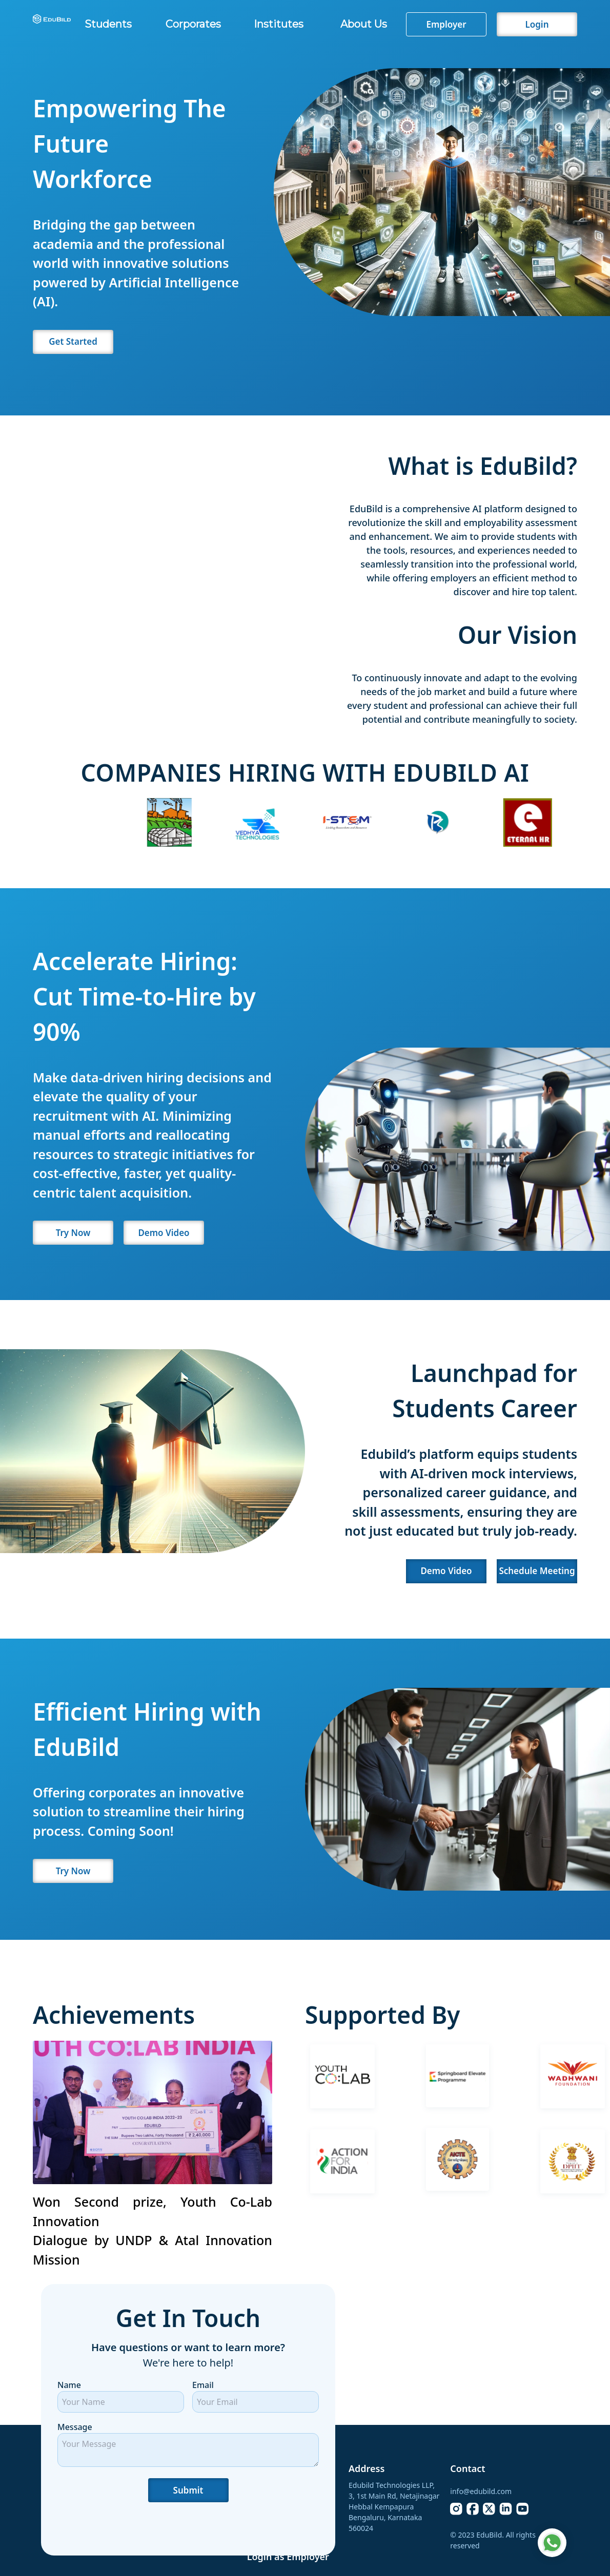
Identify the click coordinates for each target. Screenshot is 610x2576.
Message (74, 2427)
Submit (188, 2490)
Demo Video (163, 1233)
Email (203, 2385)
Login (536, 24)
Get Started (73, 341)
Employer (446, 24)
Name (69, 2385)
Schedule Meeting (537, 1571)
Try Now (73, 1233)
